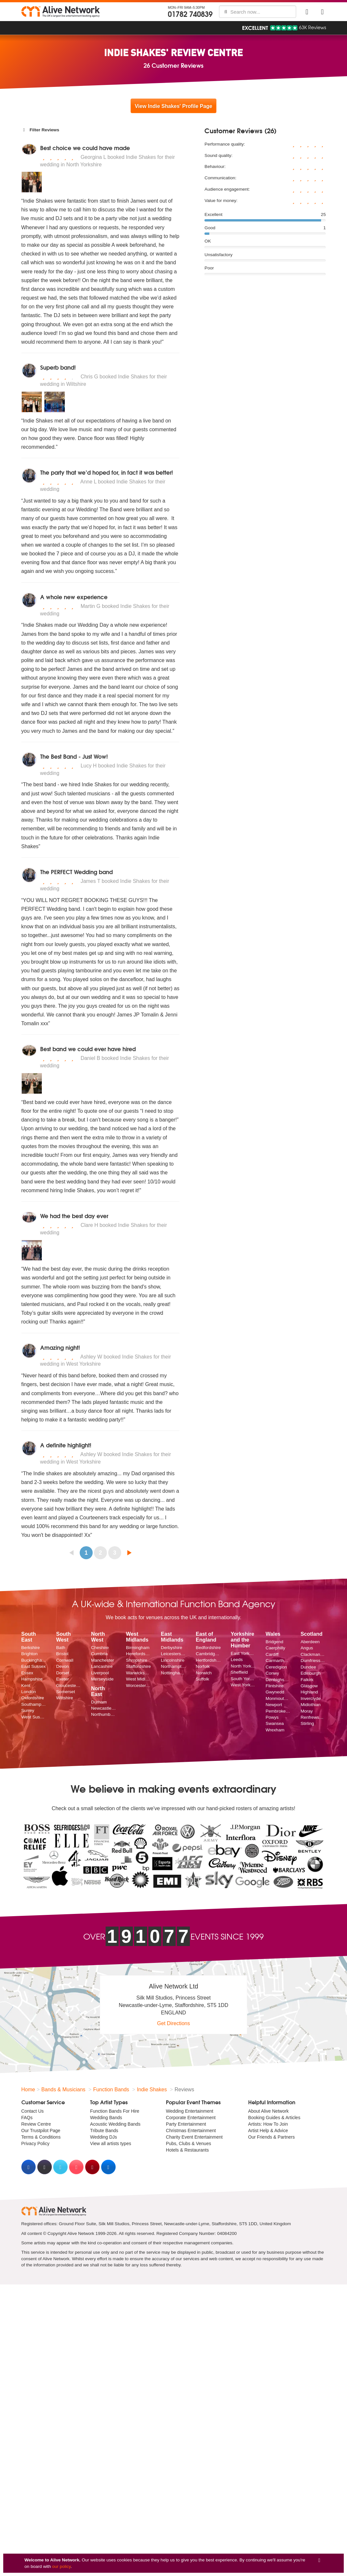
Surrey (27, 1710)
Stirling (307, 1723)
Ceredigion (276, 1667)
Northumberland (103, 1714)
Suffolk (202, 1679)
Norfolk (203, 1666)
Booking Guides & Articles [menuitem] (274, 2117)
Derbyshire (171, 1647)
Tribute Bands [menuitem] (104, 2130)
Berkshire (30, 1647)
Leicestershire (173, 1653)
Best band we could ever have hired (88, 1048)
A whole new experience (74, 596)
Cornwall (64, 1660)
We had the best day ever (74, 1215)
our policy (61, 2566)
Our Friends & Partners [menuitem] (271, 2137)
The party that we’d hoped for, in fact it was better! (106, 472)
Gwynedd (275, 1692)
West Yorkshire (243, 1684)
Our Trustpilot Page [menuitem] (41, 2130)
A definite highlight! (65, 1445)
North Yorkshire (243, 1666)
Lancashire (102, 1666)
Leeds (237, 1659)
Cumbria (99, 1653)
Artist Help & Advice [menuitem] (268, 2130)
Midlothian (311, 1704)
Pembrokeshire (278, 1711)
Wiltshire (64, 1697)
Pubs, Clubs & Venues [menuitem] (188, 2143)
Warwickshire (138, 1672)
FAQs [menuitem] (27, 2117)
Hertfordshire (208, 1660)
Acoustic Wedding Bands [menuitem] (115, 2124)
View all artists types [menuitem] (110, 2143)
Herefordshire (138, 1653)
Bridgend (274, 1641)
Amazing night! (60, 1347)
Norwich (204, 1672)
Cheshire (100, 1647)
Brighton (29, 1653)
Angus (307, 1647)
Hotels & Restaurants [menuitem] (187, 2150)
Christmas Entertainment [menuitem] (191, 2130)
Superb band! (58, 367)
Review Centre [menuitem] (36, 2124)
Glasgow (309, 1685)
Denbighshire (278, 1679)
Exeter (62, 1679)
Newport (274, 1704)
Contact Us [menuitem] (32, 2111)
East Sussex (33, 1666)
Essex (27, 1672)
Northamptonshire (173, 1666)
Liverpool (100, 1672)
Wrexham (275, 1729)
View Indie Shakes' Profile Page (173, 106)
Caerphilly (275, 1647)
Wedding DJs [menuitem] (103, 2137)
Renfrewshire (313, 1717)
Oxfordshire (32, 1697)
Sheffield (239, 1672)
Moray (307, 1711)
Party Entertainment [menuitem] (186, 2124)
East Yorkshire (243, 1653)
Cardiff (272, 1654)
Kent (25, 1685)
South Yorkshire (243, 1678)
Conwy (272, 1673)
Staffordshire (138, 1666)
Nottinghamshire (173, 1672)
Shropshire (136, 1660)
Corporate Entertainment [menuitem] (190, 2117)
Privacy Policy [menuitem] (35, 2143)
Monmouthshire (278, 1698)
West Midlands (138, 1679)
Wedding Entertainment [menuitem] (189, 2111)
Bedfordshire (208, 1647)
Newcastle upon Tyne (103, 1708)
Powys (272, 1717)
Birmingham (138, 1647)
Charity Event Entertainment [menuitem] (194, 2137)
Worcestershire (138, 1685)
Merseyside (102, 1679)
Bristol (62, 1653)
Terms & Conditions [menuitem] (41, 2137)
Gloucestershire (68, 1685)
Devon (62, 1666)
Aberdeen (310, 1641)
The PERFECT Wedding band (76, 871)
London (28, 1691)
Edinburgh (311, 1673)
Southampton (34, 1704)
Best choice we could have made (85, 147)
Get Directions (173, 2023)
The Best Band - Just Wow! (74, 756)
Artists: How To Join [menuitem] (268, 2124)
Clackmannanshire (313, 1654)
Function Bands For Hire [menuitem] (114, 2111)
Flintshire (274, 1685)
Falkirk (307, 1679)
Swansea (275, 1723)
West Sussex (34, 1717)
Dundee (308, 1667)
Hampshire (32, 1679)
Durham (99, 1702)
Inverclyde (311, 1698)
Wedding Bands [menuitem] (106, 2117)
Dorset (62, 1672)
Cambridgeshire (208, 1653)
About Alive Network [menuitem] (268, 2111)
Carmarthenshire (278, 1660)
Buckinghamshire (34, 1660)
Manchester (102, 1660)
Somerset (65, 1691)
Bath (60, 1647)
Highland (309, 1692)
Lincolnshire (173, 1660)
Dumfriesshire (313, 1660)
